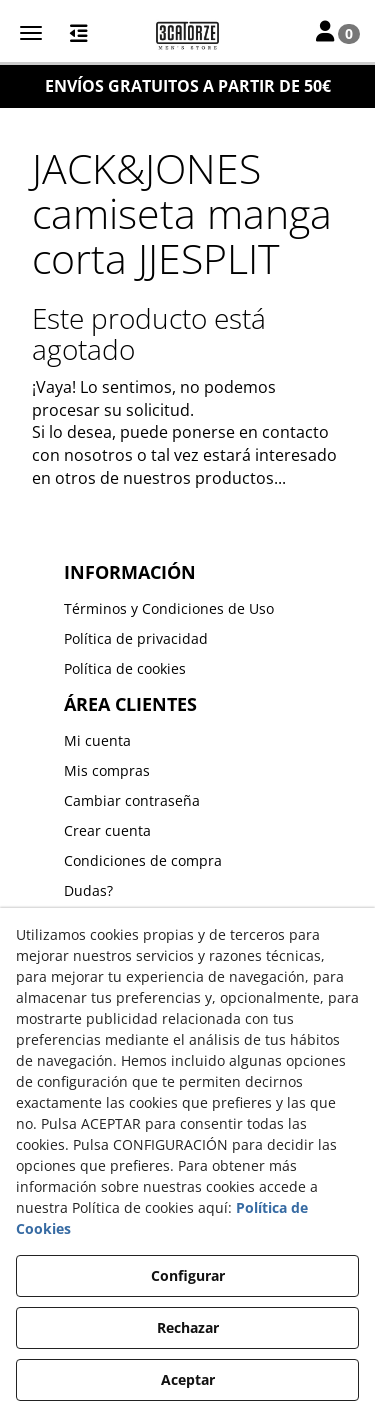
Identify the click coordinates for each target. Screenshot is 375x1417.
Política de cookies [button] (125, 668)
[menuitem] (188, 609)
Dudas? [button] (88, 890)
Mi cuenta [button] (97, 740)
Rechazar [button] (188, 1327)
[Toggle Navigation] (338, 33)
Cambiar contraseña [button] (132, 800)
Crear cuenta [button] (107, 830)
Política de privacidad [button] (136, 638)
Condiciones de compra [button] (143, 860)
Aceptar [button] (188, 1379)
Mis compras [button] (107, 770)
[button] (187, 35)
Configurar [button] (188, 1275)
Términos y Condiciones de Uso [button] (169, 608)
